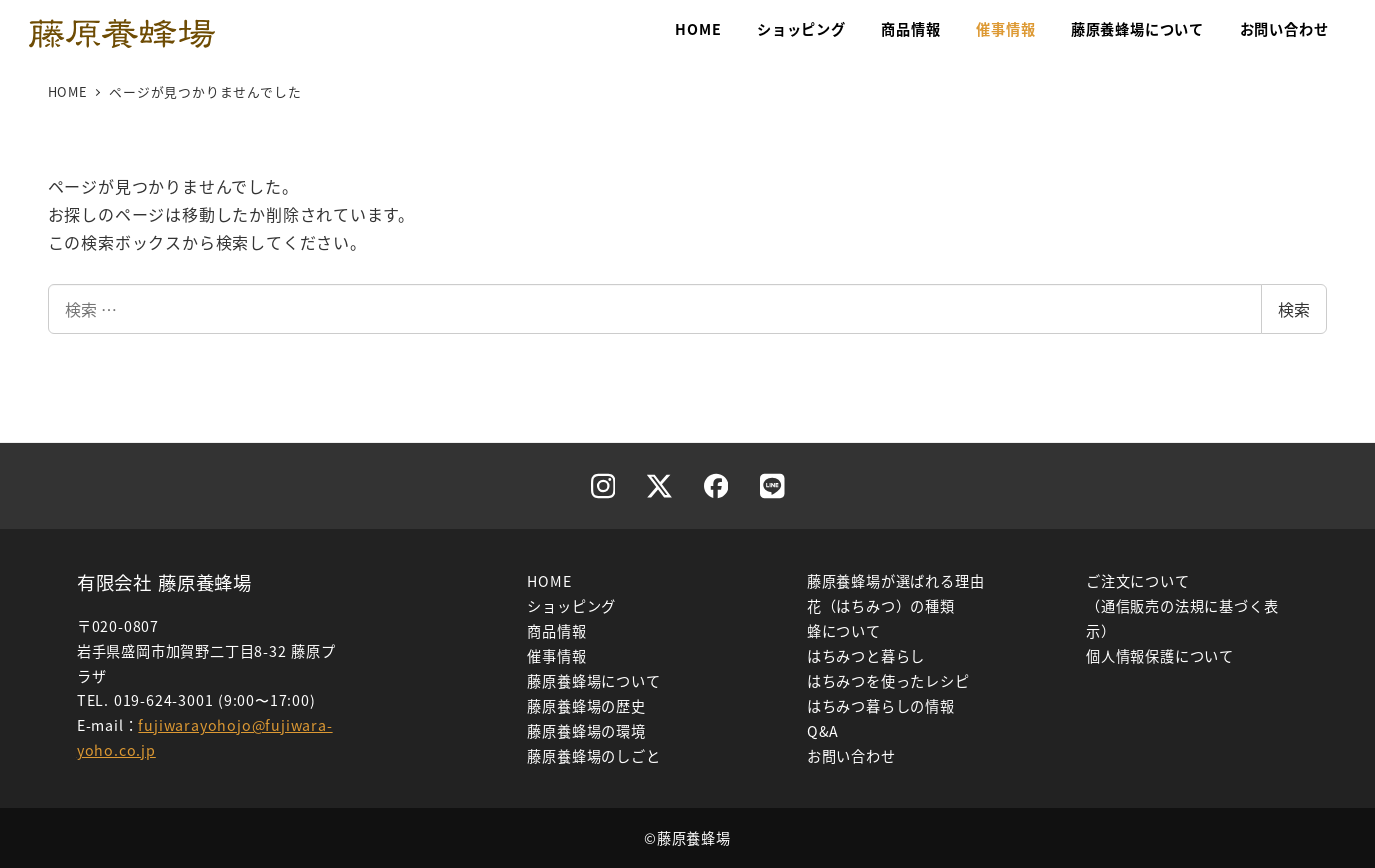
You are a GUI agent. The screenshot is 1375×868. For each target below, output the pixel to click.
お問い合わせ (851, 756)
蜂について (844, 631)
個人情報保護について (1160, 656)
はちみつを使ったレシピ (888, 681)
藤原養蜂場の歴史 (586, 706)
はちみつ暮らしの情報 (881, 706)
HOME (549, 581)
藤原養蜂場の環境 (586, 731)
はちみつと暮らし (866, 656)
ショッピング (571, 606)
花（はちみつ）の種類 (881, 606)
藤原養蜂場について (593, 681)
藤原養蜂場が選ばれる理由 (896, 581)
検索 (1294, 309)
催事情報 (556, 656)
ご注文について (1138, 581)
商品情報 (556, 631)
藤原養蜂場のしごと (593, 756)
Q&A (823, 731)
